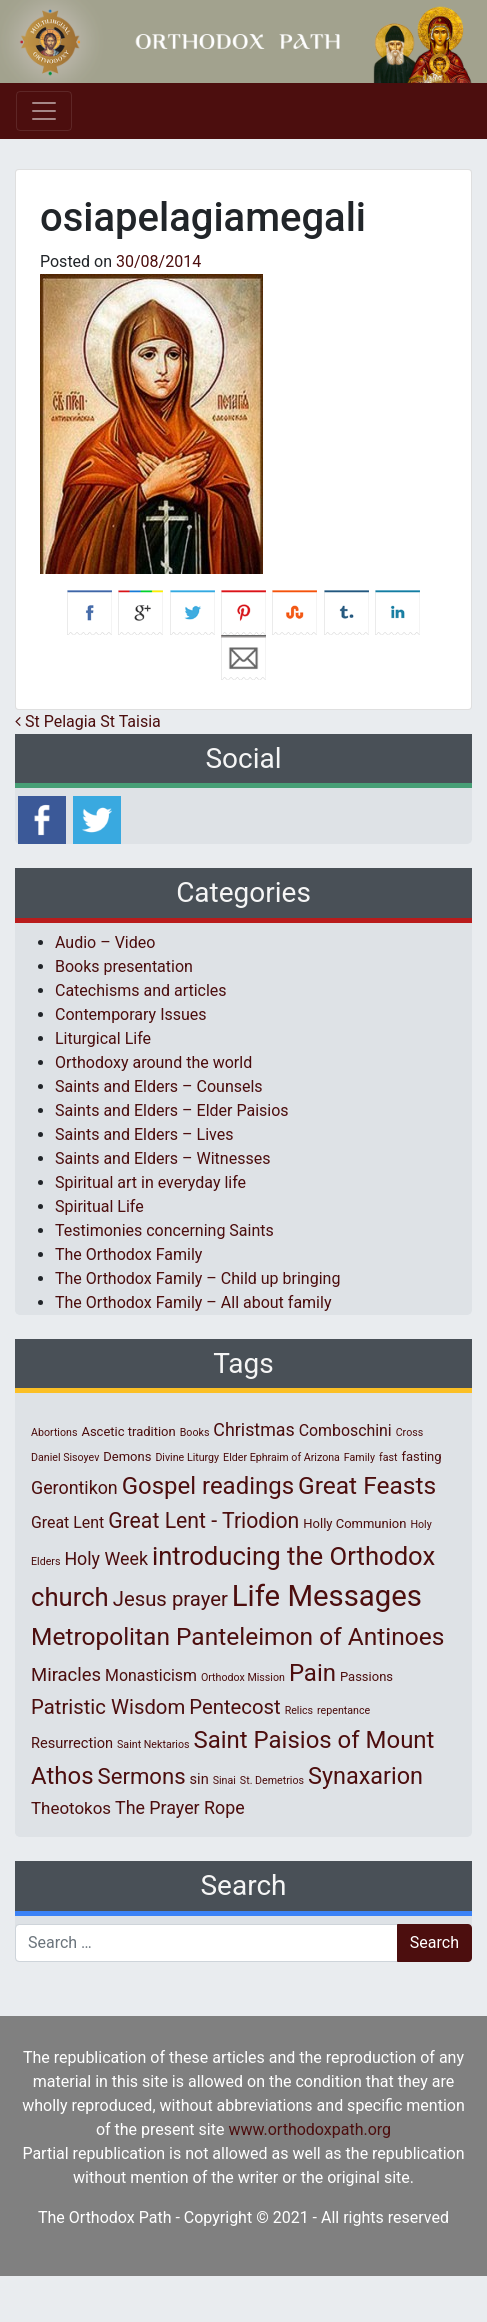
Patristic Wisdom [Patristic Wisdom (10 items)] (108, 1707)
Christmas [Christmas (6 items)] (253, 1429)
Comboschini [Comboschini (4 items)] (345, 1430)
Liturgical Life (103, 1038)
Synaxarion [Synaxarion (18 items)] (365, 1776)
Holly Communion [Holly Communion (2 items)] (354, 1523)
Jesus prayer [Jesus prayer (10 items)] (170, 1599)
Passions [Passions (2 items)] (366, 1676)
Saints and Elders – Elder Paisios (172, 1110)
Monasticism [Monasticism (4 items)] (151, 1675)
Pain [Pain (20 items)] (312, 1673)
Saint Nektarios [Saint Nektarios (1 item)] (153, 1744)
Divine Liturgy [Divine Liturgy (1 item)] (187, 1457)
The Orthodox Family (128, 1254)
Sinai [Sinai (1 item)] (224, 1780)
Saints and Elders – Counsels (159, 1086)
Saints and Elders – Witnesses (162, 1158)
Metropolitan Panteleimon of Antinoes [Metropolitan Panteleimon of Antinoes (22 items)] (237, 1636)
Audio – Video (105, 942)
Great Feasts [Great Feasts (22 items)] (367, 1485)
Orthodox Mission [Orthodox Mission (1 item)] (243, 1677)
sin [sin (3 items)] (199, 1779)
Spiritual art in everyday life (150, 1182)
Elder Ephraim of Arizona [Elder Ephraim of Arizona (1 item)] (281, 1457)
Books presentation (124, 966)
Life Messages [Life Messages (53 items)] (327, 1596)
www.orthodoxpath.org (309, 2129)
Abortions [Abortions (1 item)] (54, 1432)
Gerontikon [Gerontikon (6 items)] (74, 1487)
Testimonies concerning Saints (164, 1230)
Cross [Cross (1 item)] (410, 1432)
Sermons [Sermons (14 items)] (142, 1776)
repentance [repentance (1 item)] (343, 1710)
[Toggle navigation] (44, 111)
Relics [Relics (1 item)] (299, 1710)
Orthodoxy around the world (153, 1062)
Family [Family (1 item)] (359, 1457)
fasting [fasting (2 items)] (421, 1456)
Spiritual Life (99, 1206)
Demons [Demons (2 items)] (127, 1456)
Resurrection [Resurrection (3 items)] (72, 1743)
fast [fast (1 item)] (388, 1457)
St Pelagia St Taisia (88, 721)
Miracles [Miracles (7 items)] (66, 1675)
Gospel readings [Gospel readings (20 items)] (208, 1486)
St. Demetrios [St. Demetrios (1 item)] (272, 1780)
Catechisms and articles (141, 990)
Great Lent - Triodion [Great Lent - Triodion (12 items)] (203, 1520)
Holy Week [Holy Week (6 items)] (106, 1558)
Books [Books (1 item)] (195, 1432)
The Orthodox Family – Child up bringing (197, 1278)
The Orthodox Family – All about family (193, 1302)
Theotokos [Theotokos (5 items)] (71, 1808)
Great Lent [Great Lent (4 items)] (67, 1522)
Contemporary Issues (131, 1014)
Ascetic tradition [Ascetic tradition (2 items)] (128, 1431)
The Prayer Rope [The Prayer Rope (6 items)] (180, 1807)
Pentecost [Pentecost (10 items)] (234, 1707)
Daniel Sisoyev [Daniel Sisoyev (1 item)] (65, 1457)
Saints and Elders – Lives (144, 1134)
